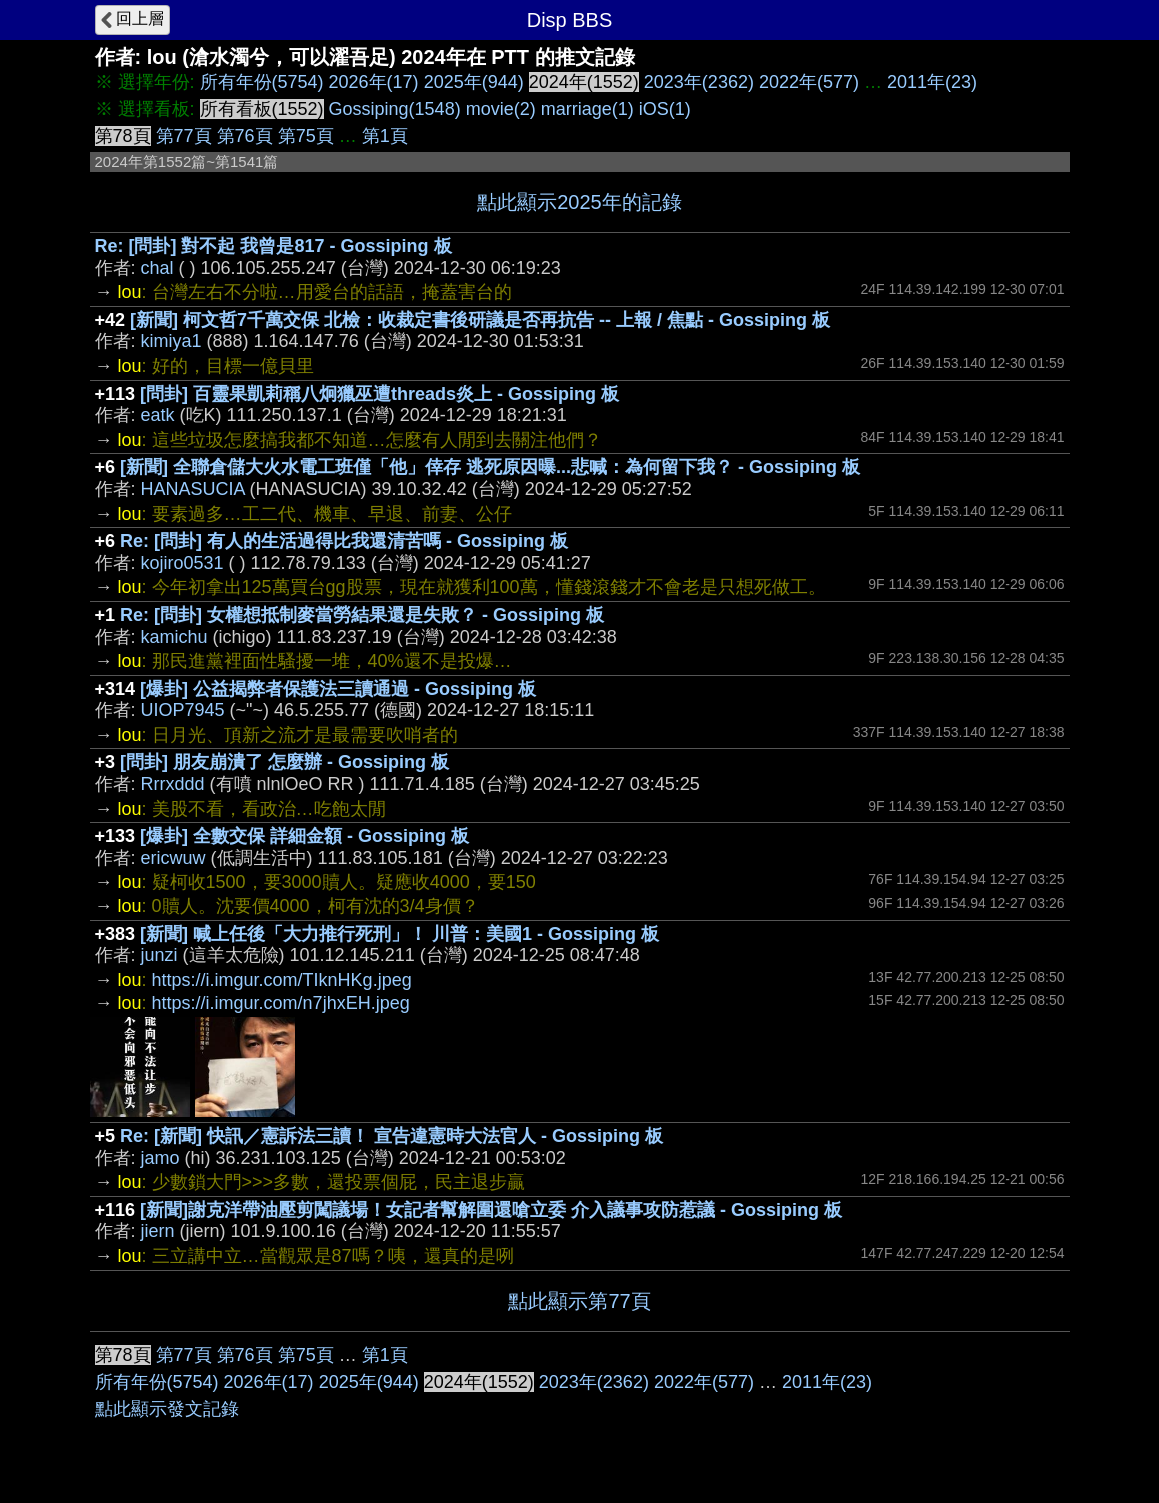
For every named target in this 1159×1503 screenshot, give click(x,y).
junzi (159, 955)
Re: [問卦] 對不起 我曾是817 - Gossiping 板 (273, 246)
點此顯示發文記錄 (167, 1409)
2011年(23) (932, 82)
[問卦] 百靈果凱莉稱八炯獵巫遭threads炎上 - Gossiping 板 (379, 394)
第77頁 (184, 136)
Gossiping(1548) (395, 109)
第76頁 (245, 136)
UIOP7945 (183, 710)
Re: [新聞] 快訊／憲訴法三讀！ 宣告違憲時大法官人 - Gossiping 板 (391, 1136)
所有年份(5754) (262, 82)
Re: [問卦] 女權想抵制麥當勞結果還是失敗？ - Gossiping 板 (362, 615)
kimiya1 (171, 341)
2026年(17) (374, 82)
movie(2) (501, 109)
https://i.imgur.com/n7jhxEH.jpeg (281, 1003)
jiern (158, 1231)
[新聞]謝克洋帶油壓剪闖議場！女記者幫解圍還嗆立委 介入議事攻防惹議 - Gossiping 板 (491, 1210)
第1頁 (385, 136)
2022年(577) (809, 82)
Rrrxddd (173, 784)
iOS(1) (665, 109)
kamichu (174, 637)
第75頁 (306, 136)
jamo (160, 1158)
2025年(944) (474, 82)
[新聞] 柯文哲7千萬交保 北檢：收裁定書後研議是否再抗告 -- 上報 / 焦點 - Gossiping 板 (480, 320)
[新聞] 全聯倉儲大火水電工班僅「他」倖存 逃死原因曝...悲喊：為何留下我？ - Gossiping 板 (490, 467)
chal (157, 268)
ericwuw (173, 858)
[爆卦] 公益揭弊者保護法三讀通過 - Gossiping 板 (338, 689)
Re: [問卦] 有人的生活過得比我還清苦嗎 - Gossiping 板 (344, 541)
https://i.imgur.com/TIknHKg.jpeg (282, 980)
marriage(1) (587, 109)
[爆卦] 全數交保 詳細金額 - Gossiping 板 (304, 836)
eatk (158, 415)
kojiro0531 (182, 563)
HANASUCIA (193, 489)
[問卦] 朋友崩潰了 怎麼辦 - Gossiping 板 (284, 762)
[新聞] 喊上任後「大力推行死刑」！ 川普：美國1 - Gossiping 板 (399, 934)
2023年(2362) (699, 82)
